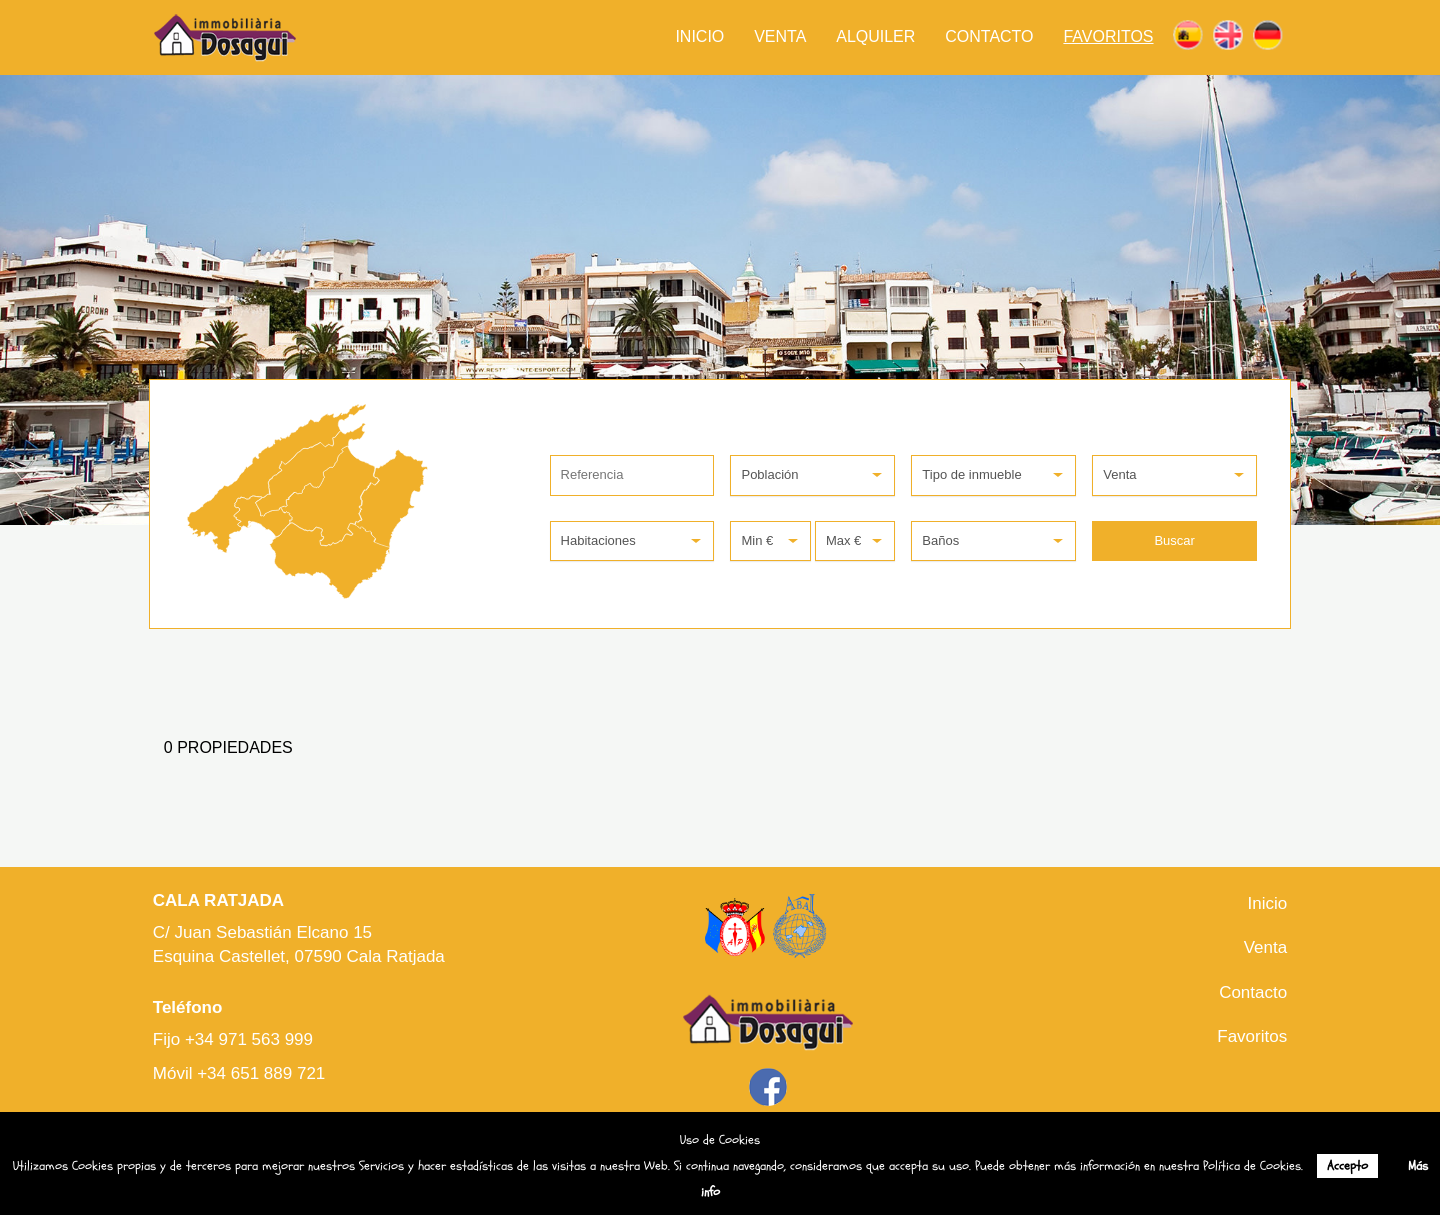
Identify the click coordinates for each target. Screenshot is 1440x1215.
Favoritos (1108, 36)
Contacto (989, 36)
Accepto (1347, 1166)
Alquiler (875, 36)
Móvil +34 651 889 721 (239, 1073)
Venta (780, 36)
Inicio (699, 36)
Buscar (1174, 540)
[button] (812, 475)
